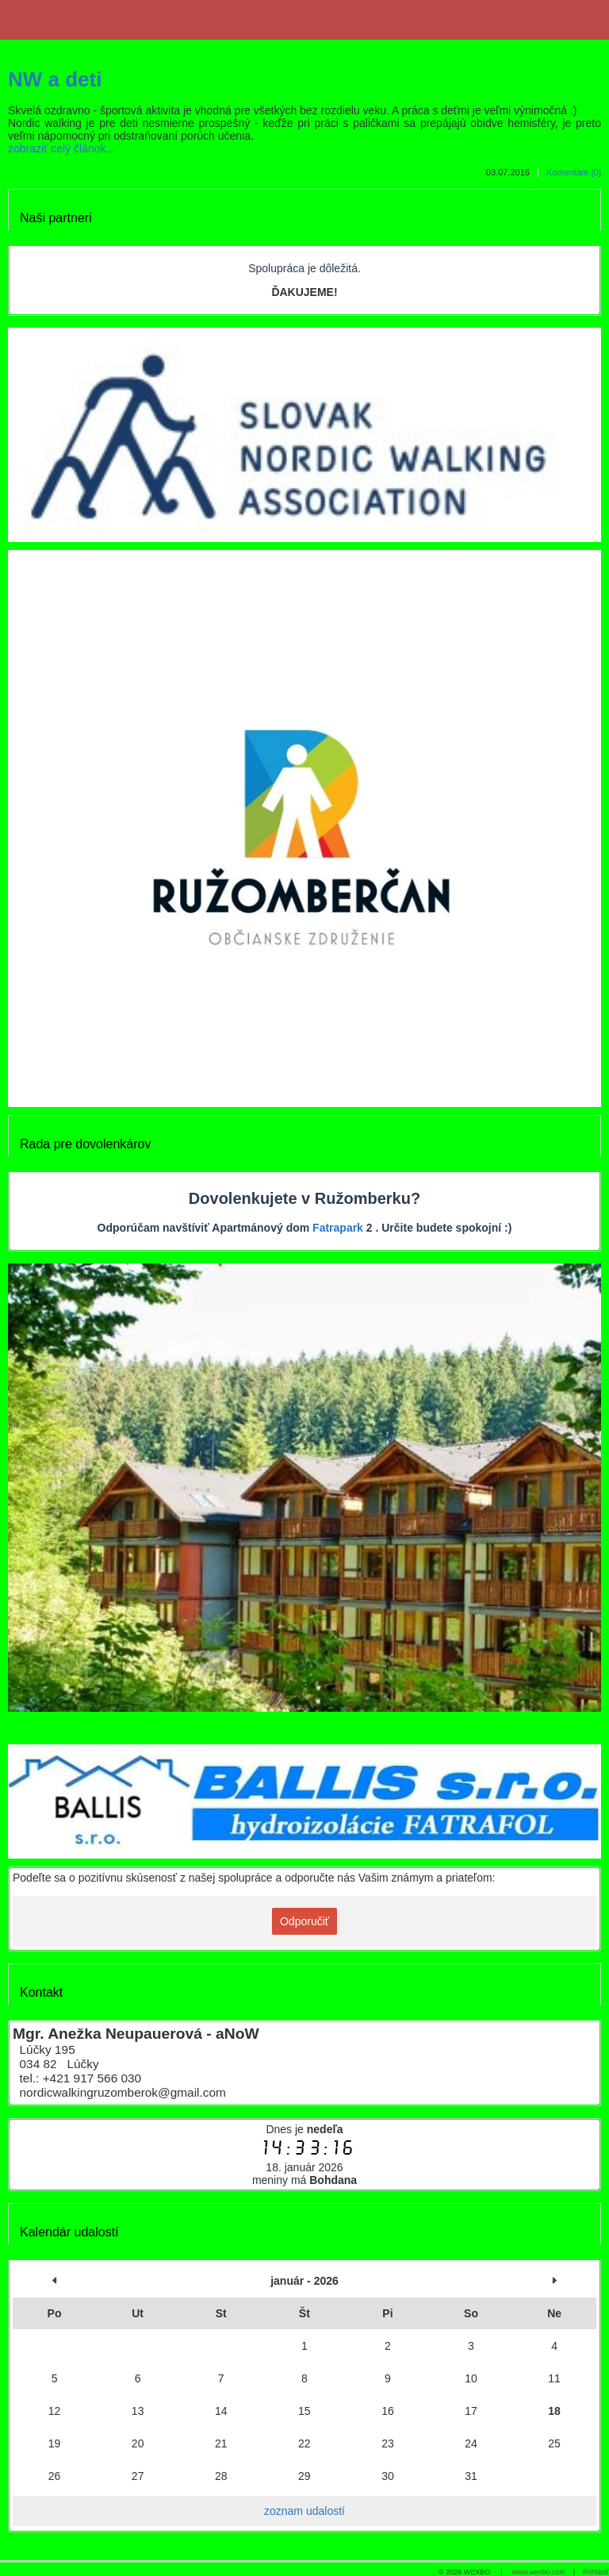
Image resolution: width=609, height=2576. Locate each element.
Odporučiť (304, 1921)
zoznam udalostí (304, 2511)
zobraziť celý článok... (61, 148)
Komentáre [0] (573, 172)
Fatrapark (337, 1227)
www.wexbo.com (538, 2572)
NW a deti (55, 79)
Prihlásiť (596, 2572)
